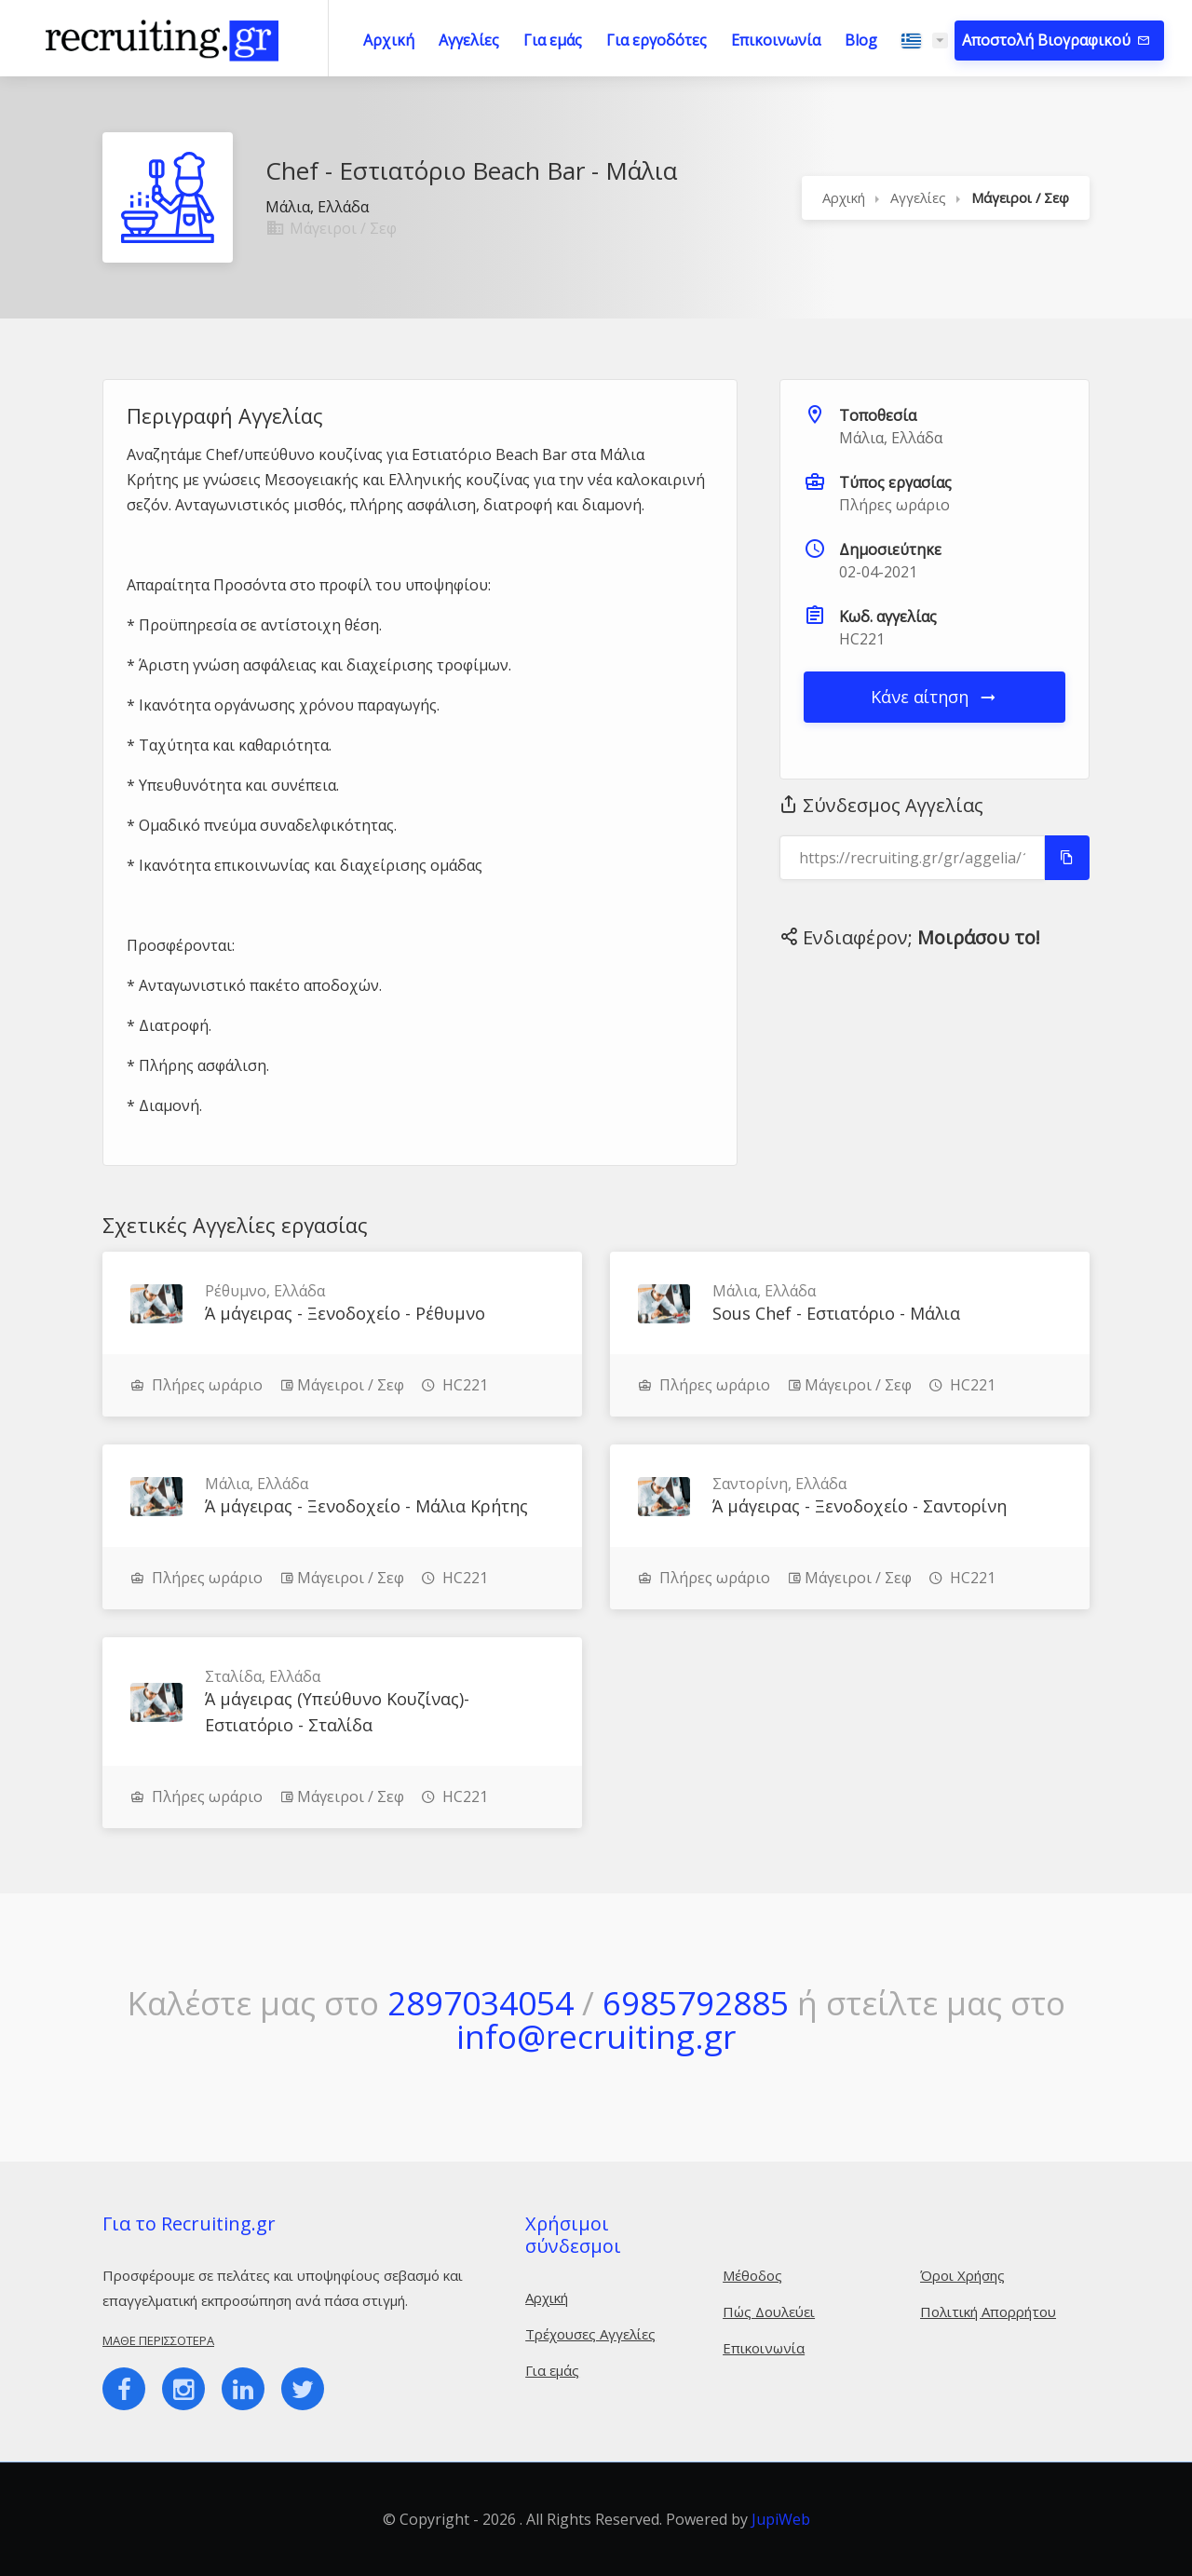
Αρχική (388, 40)
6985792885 (696, 2003)
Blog (861, 40)
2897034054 (480, 2003)
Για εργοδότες (656, 40)
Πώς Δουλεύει (769, 2311)
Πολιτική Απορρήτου (988, 2311)
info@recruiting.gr (596, 2036)
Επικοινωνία (775, 40)
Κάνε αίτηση (934, 696)
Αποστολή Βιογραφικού (1048, 40)
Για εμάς (552, 40)
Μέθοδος (752, 2275)
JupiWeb (781, 2519)
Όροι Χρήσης (962, 2275)
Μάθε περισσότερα (158, 2340)
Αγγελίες (469, 40)
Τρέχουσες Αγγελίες (590, 2334)
